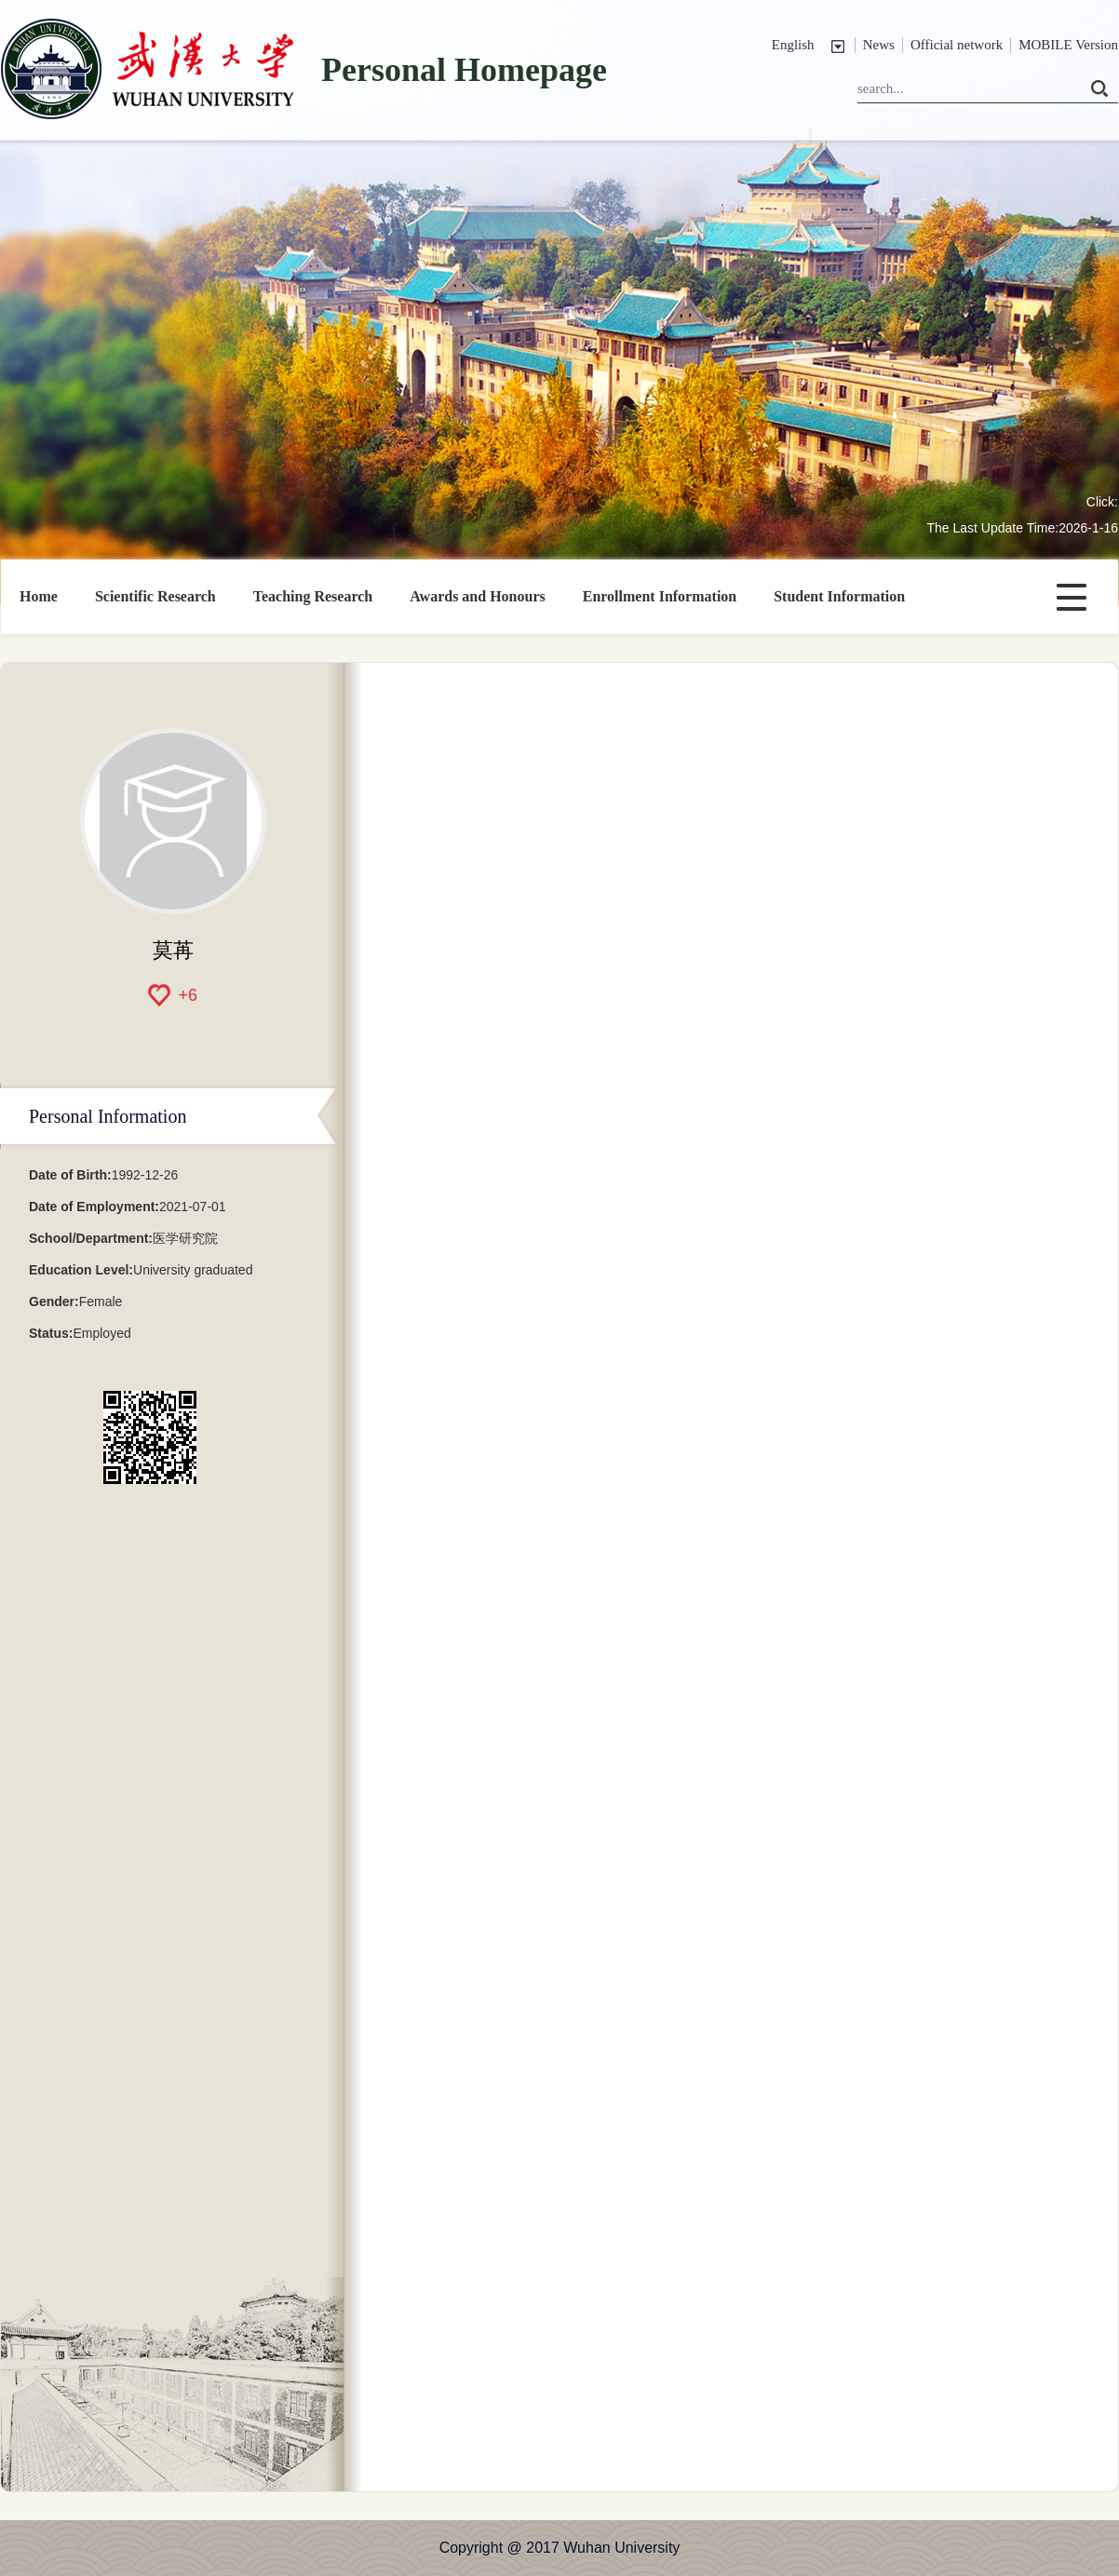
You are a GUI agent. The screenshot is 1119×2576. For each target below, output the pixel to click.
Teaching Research (312, 596)
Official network (956, 44)
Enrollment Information (659, 596)
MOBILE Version (1068, 44)
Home (39, 596)
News (879, 44)
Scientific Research (155, 596)
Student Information (839, 596)
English (793, 44)
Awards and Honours (478, 596)
